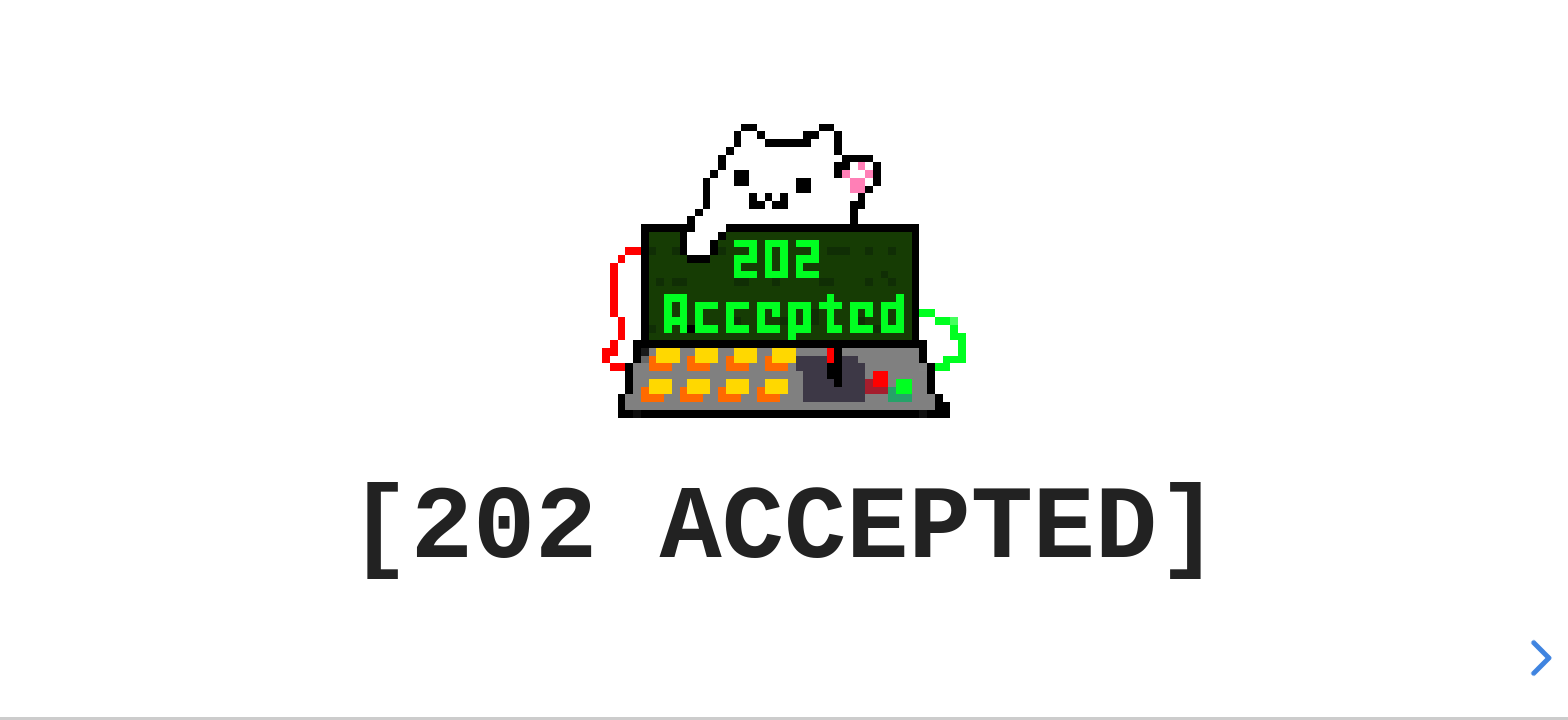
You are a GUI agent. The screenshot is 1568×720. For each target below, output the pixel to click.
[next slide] (1538, 658)
